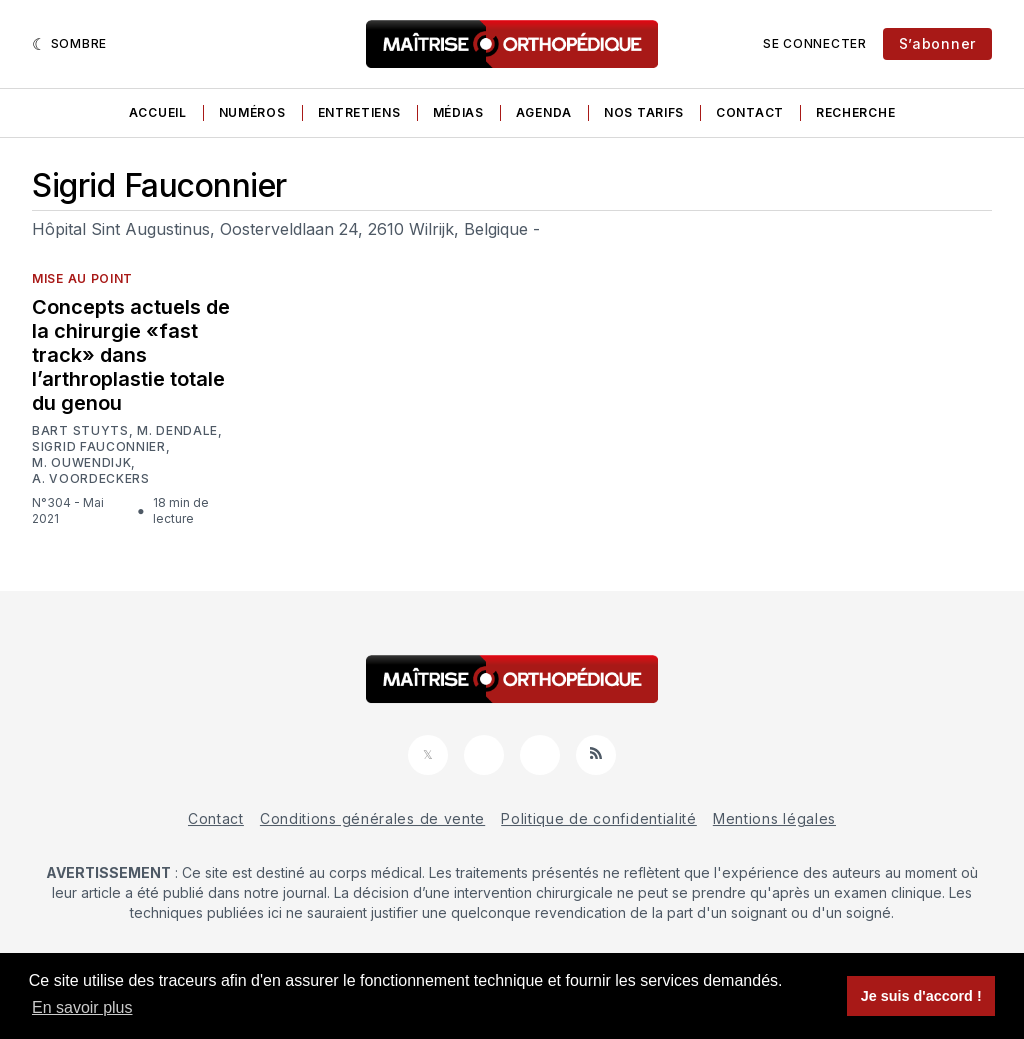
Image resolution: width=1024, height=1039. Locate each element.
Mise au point (82, 278)
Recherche (855, 112)
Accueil (158, 112)
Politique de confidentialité (599, 818)
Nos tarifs (644, 112)
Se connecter (814, 43)
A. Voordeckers (91, 479)
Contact (750, 112)
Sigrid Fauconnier (99, 447)
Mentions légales (774, 818)
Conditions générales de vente (372, 818)
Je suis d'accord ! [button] (921, 996)
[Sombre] (69, 44)
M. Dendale (177, 431)
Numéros (252, 112)
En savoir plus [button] (82, 1007)
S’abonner (937, 43)
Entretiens (359, 112)
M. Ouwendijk (81, 463)
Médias (458, 112)
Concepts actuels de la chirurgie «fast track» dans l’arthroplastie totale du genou (131, 355)
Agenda (544, 112)
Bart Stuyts (80, 431)
